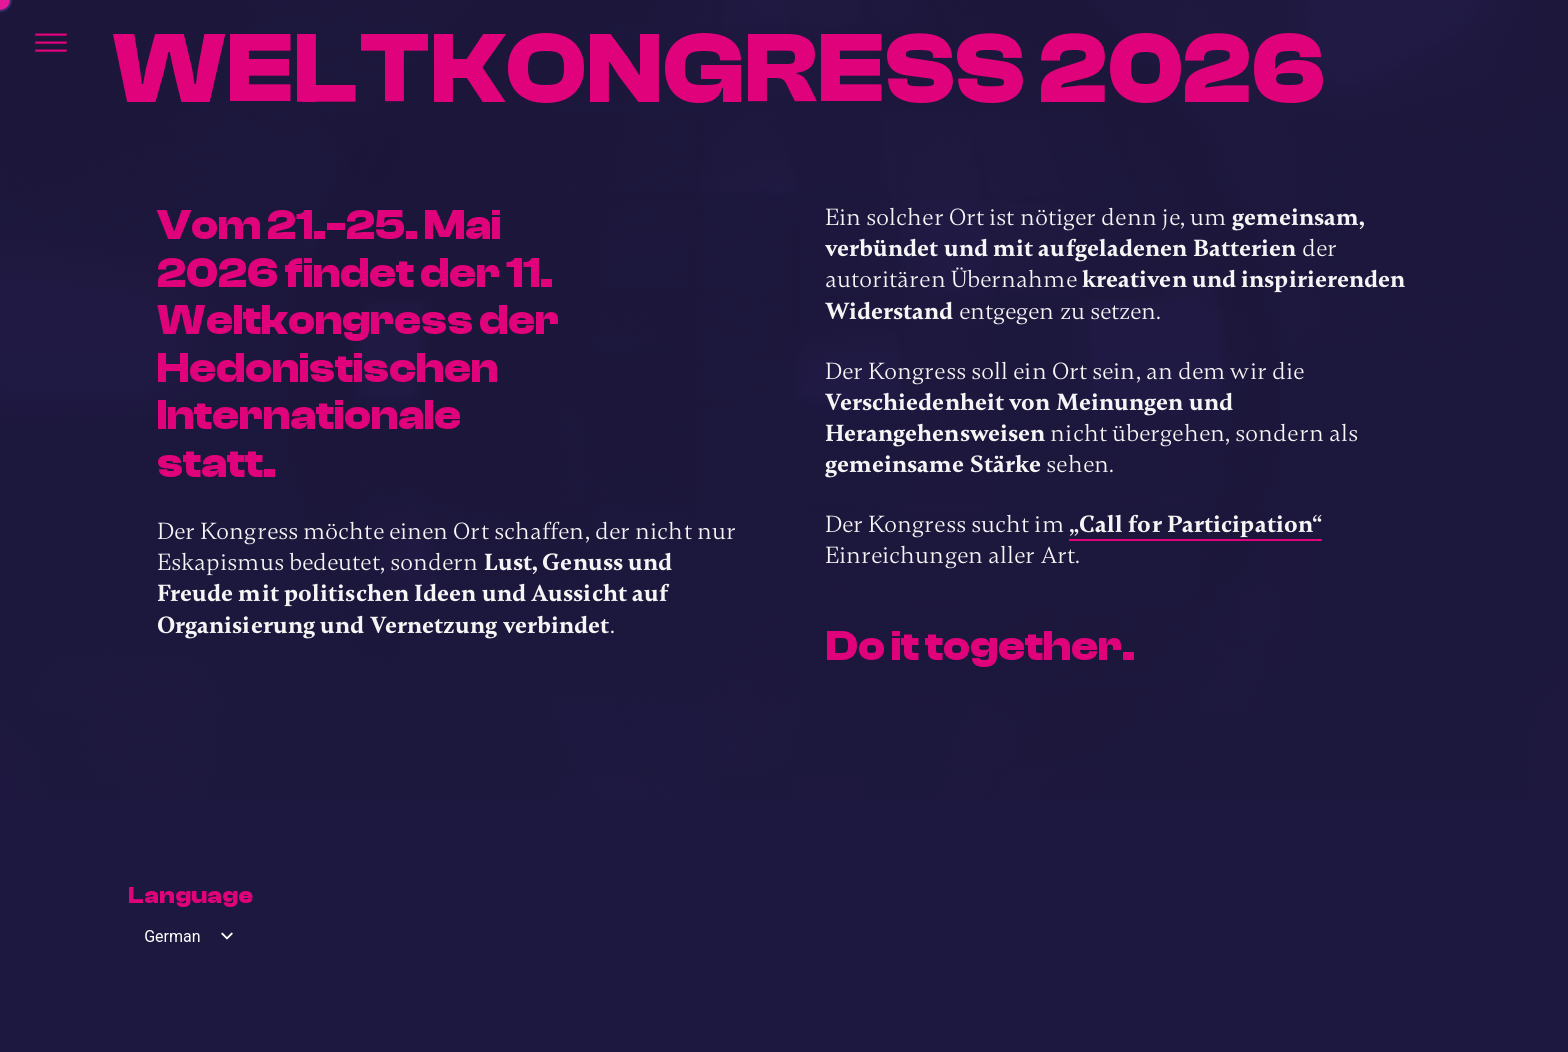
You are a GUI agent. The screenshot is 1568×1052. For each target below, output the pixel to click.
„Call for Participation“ (1195, 524)
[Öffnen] (51, 42)
